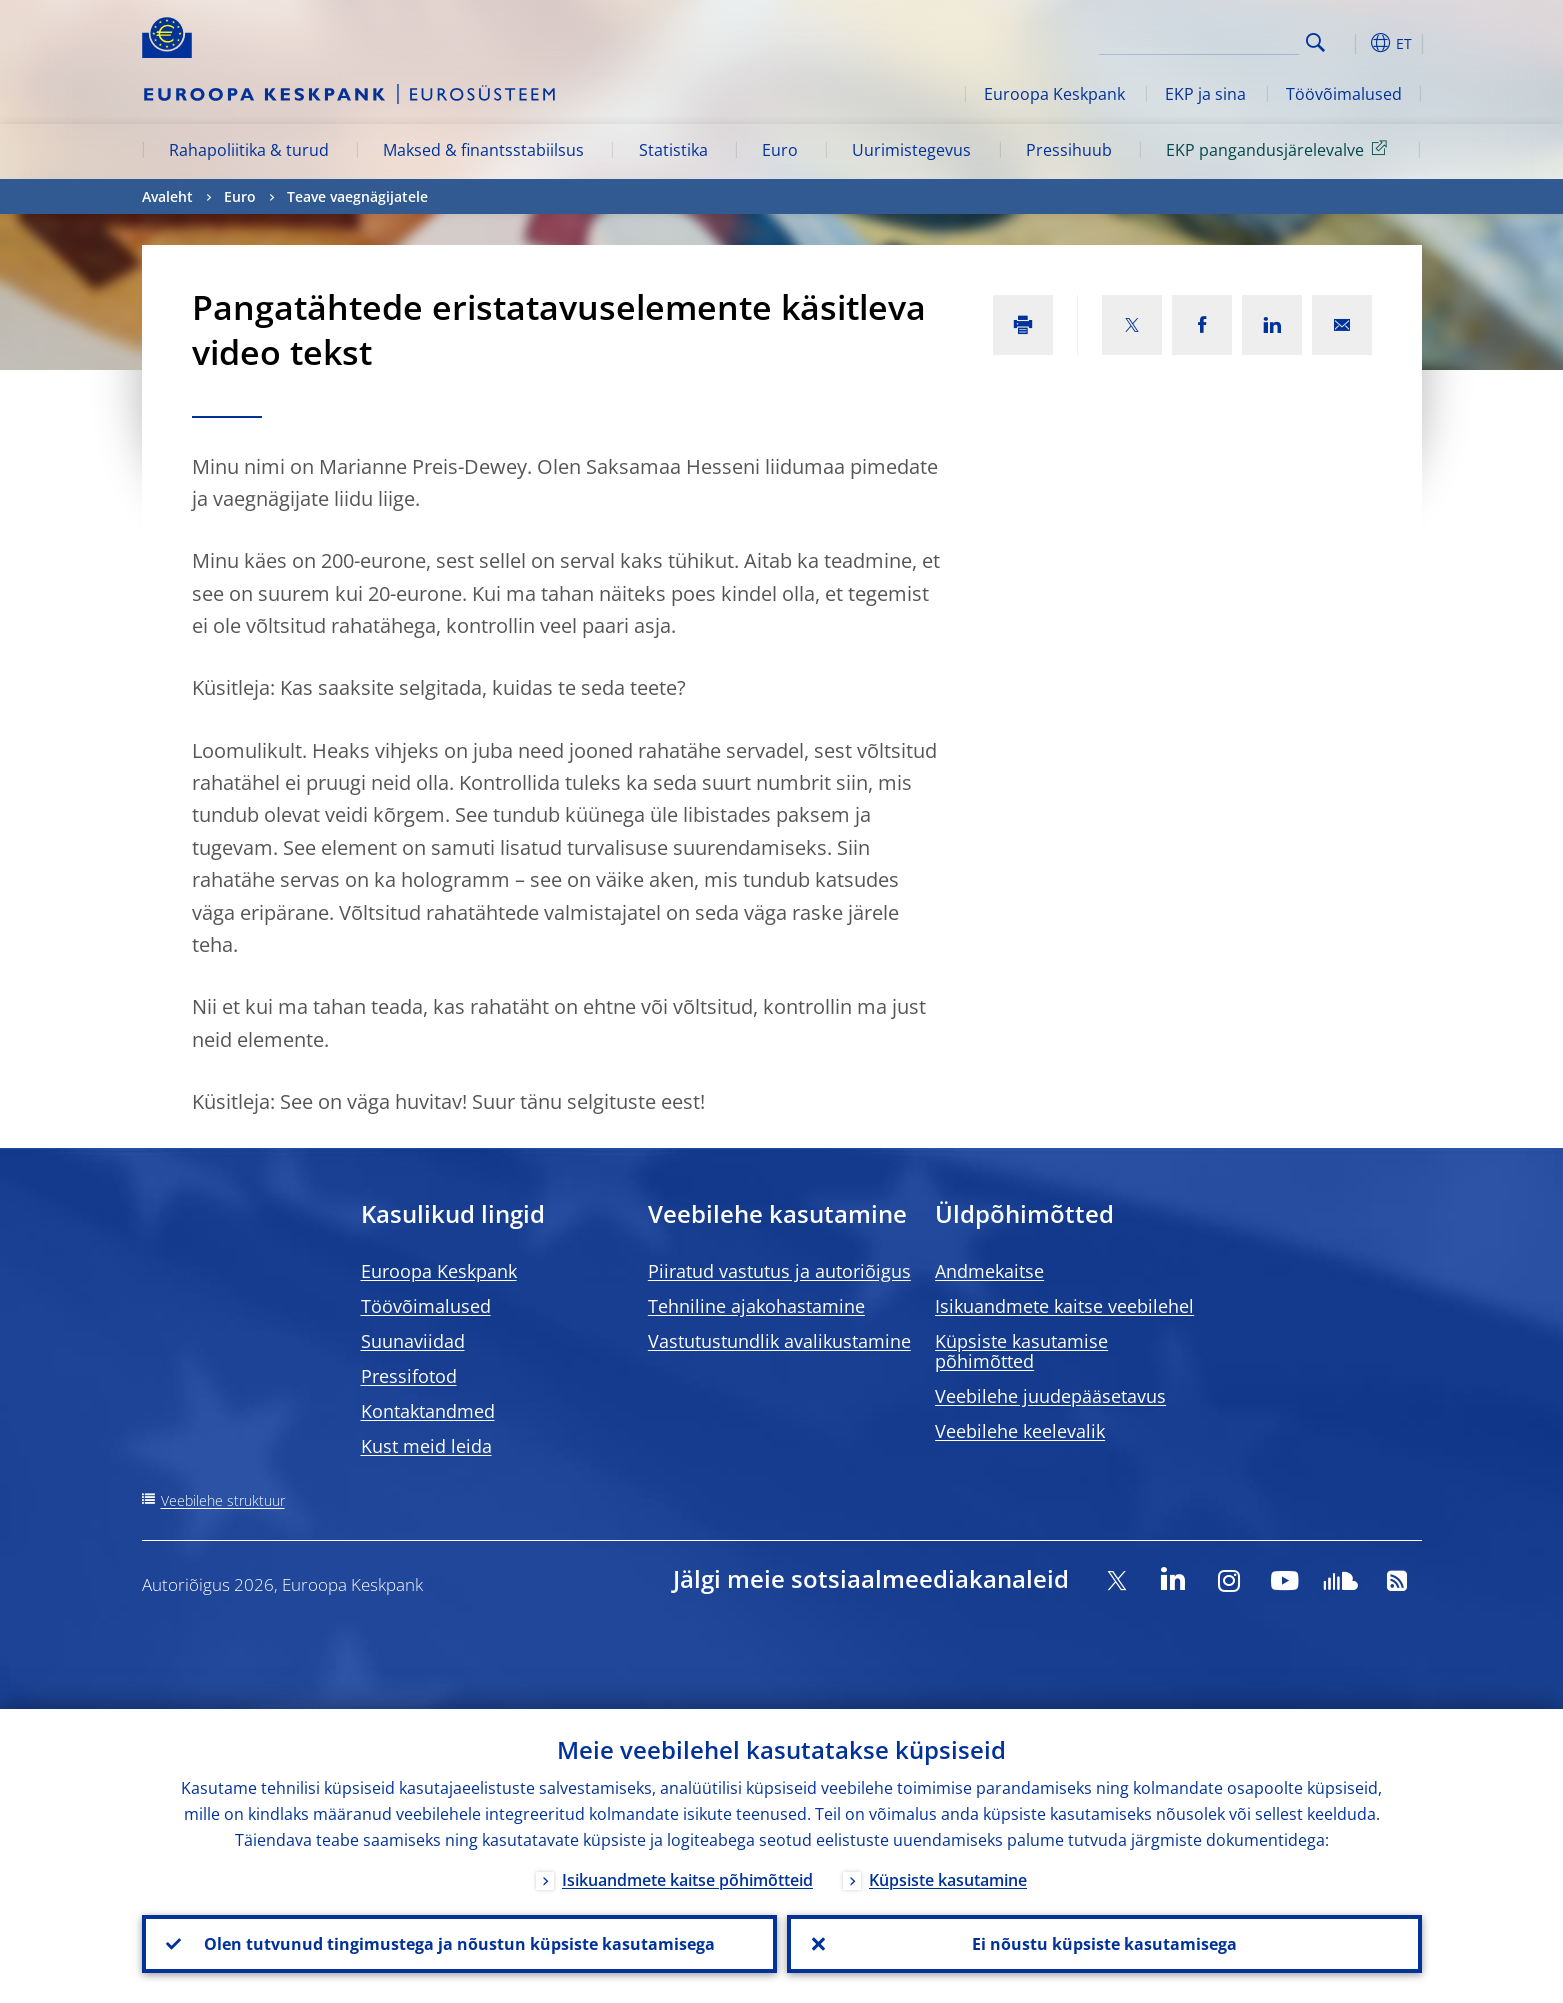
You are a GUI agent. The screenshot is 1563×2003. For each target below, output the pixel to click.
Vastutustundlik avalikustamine (779, 1341)
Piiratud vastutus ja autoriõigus (779, 1271)
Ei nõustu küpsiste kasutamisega (1104, 1944)
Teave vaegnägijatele (357, 196)
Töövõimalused (1344, 94)
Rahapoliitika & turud (249, 150)
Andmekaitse (989, 1271)
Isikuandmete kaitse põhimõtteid (687, 1880)
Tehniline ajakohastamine (756, 1306)
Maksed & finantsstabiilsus (483, 150)
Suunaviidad (413, 1341)
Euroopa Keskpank (1054, 94)
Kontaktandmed (428, 1411)
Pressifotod (409, 1376)
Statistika (673, 150)
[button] (1352, 43)
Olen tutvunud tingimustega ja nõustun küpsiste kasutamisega (459, 1944)
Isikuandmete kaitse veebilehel (1064, 1306)
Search (1315, 42)
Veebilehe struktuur (223, 1500)
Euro (780, 150)
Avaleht (167, 196)
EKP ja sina (1205, 94)
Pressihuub (1069, 150)
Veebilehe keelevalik (1020, 1431)
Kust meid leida (426, 1446)
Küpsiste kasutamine (948, 1880)
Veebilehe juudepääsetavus (1050, 1396)
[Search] (1199, 40)
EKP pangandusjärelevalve (1280, 149)
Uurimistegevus (911, 150)
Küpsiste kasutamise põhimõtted (1021, 1351)
